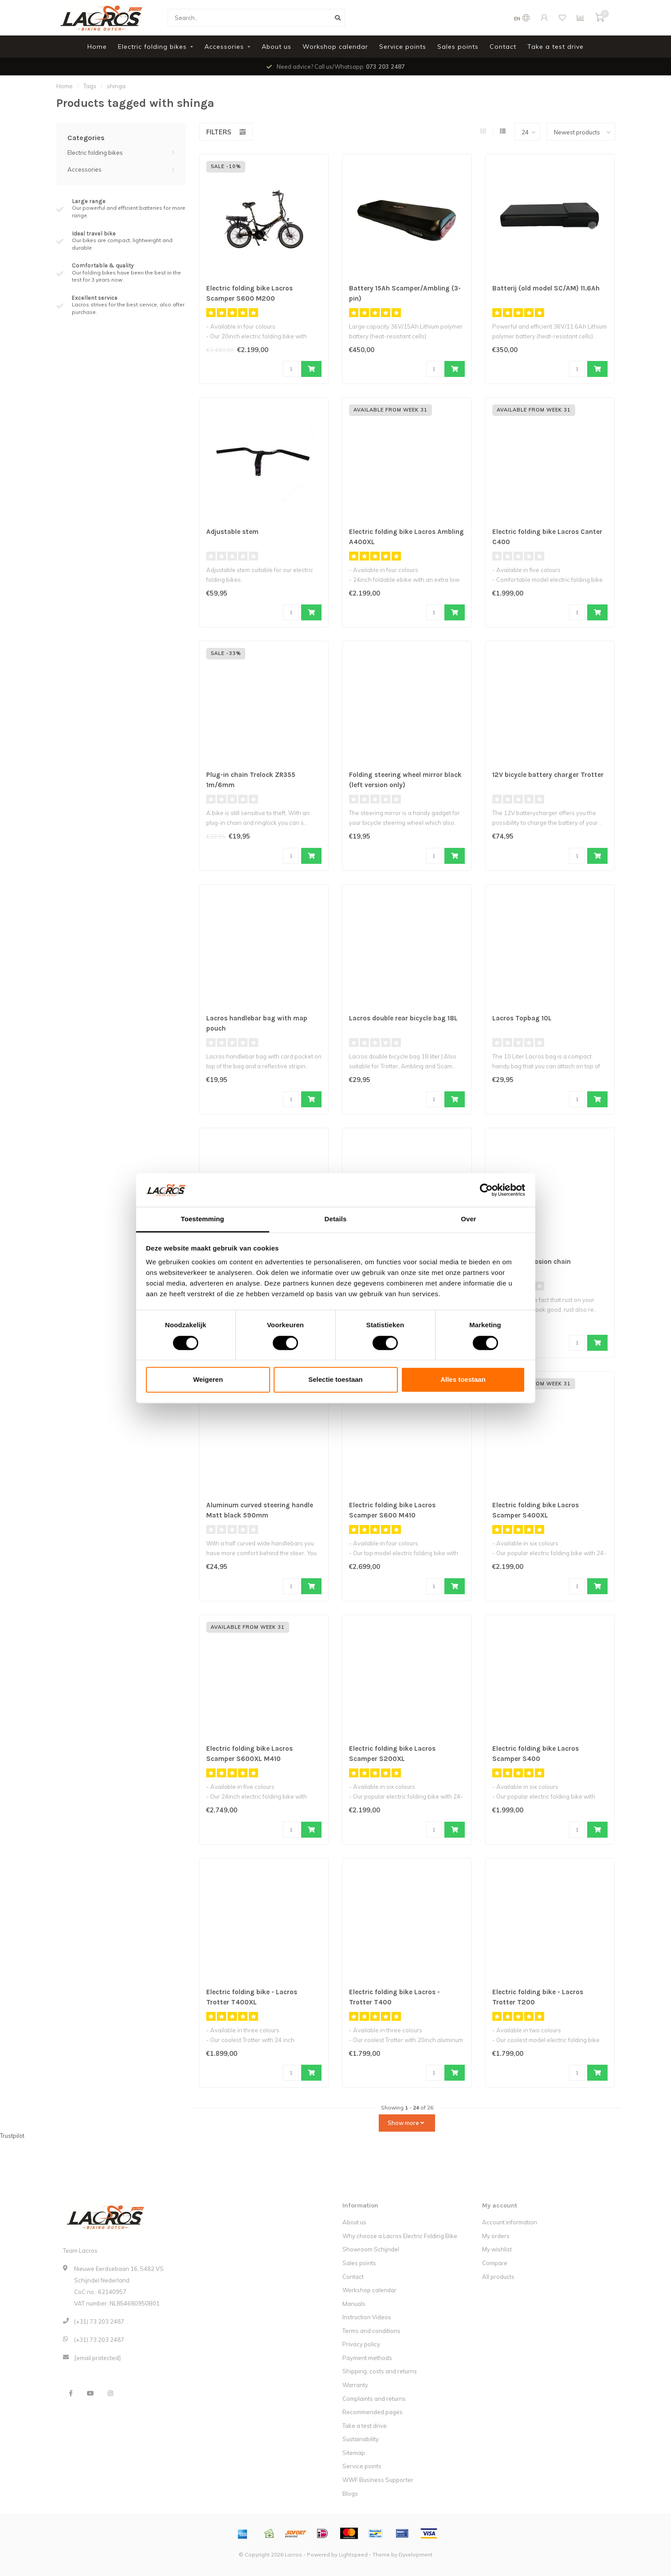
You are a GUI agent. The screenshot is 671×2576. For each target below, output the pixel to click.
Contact (503, 47)
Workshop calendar (335, 47)
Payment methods (367, 2357)
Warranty (355, 2384)
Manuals (353, 2303)
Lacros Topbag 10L (523, 1018)
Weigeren (208, 1380)
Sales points (458, 47)
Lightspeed (353, 2554)
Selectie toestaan (335, 1380)
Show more (406, 2122)
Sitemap (353, 2452)
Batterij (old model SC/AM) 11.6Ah (548, 288)
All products (498, 2276)
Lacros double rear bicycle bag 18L (406, 1018)
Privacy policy (361, 2344)
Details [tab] (336, 1219)
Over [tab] (468, 1219)
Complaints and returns (374, 2398)
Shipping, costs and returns (379, 2371)
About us (276, 47)
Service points (402, 47)
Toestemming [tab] (202, 1219)
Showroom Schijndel (370, 2249)
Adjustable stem (234, 532)
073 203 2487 (385, 66)
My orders (496, 2235)
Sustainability (360, 2439)
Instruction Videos (366, 2317)
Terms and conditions (371, 2330)
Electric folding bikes (152, 47)
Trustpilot (12, 2135)
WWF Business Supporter (377, 2479)
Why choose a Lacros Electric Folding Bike (399, 2235)
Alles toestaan (463, 1380)
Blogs (350, 2493)
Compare (494, 2262)
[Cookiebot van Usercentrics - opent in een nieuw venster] (486, 1189)
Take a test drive (555, 47)
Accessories (224, 47)
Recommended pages (372, 2411)
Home (97, 47)
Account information (509, 2222)
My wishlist (497, 2249)
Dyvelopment (415, 2554)
